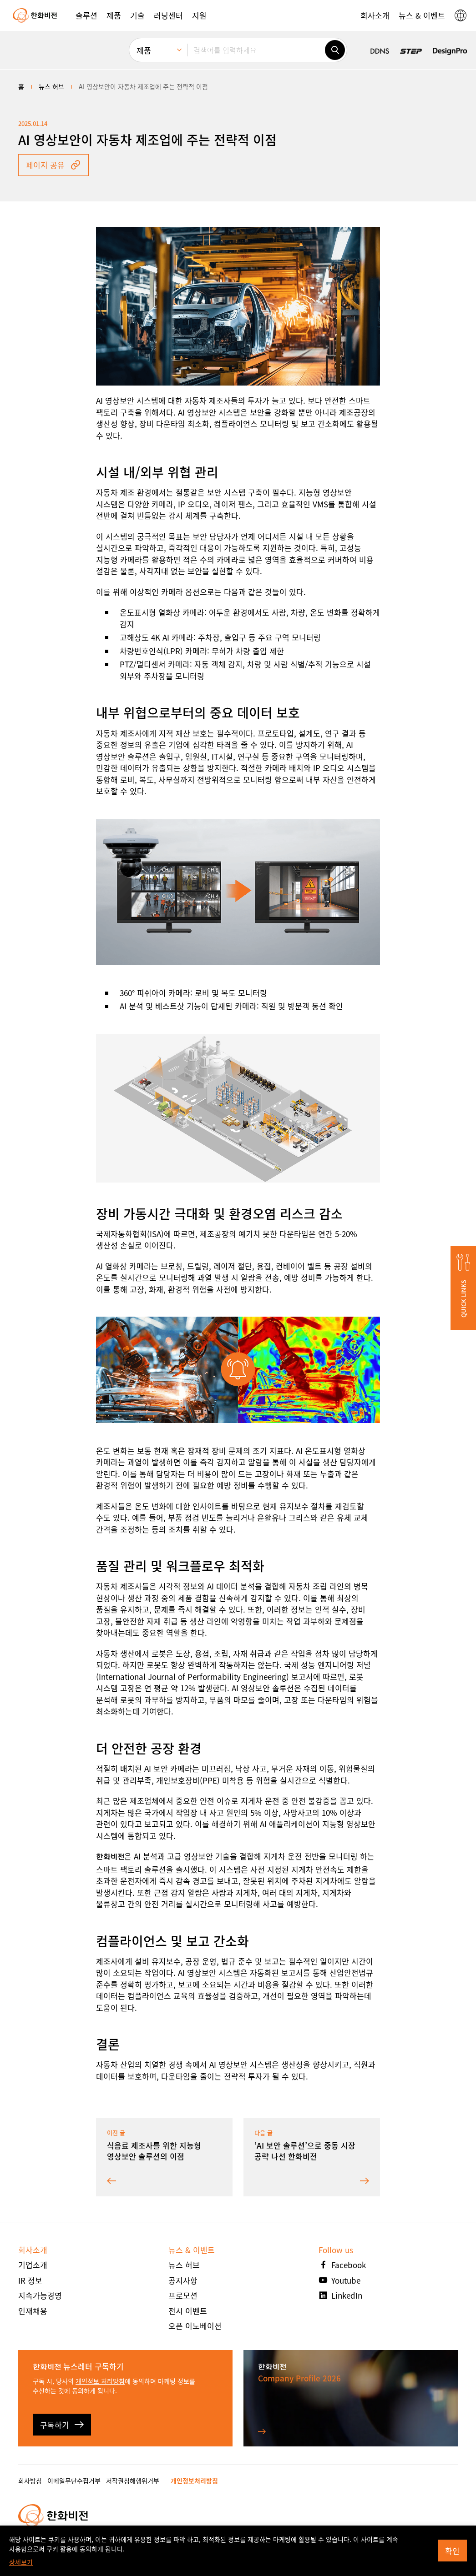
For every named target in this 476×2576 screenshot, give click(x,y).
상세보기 (21, 2561)
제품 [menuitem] (144, 50)
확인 (452, 2550)
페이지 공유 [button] (53, 164)
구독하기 (62, 2425)
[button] (86, 15)
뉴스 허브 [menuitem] (51, 86)
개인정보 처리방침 (100, 2381)
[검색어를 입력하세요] (256, 50)
